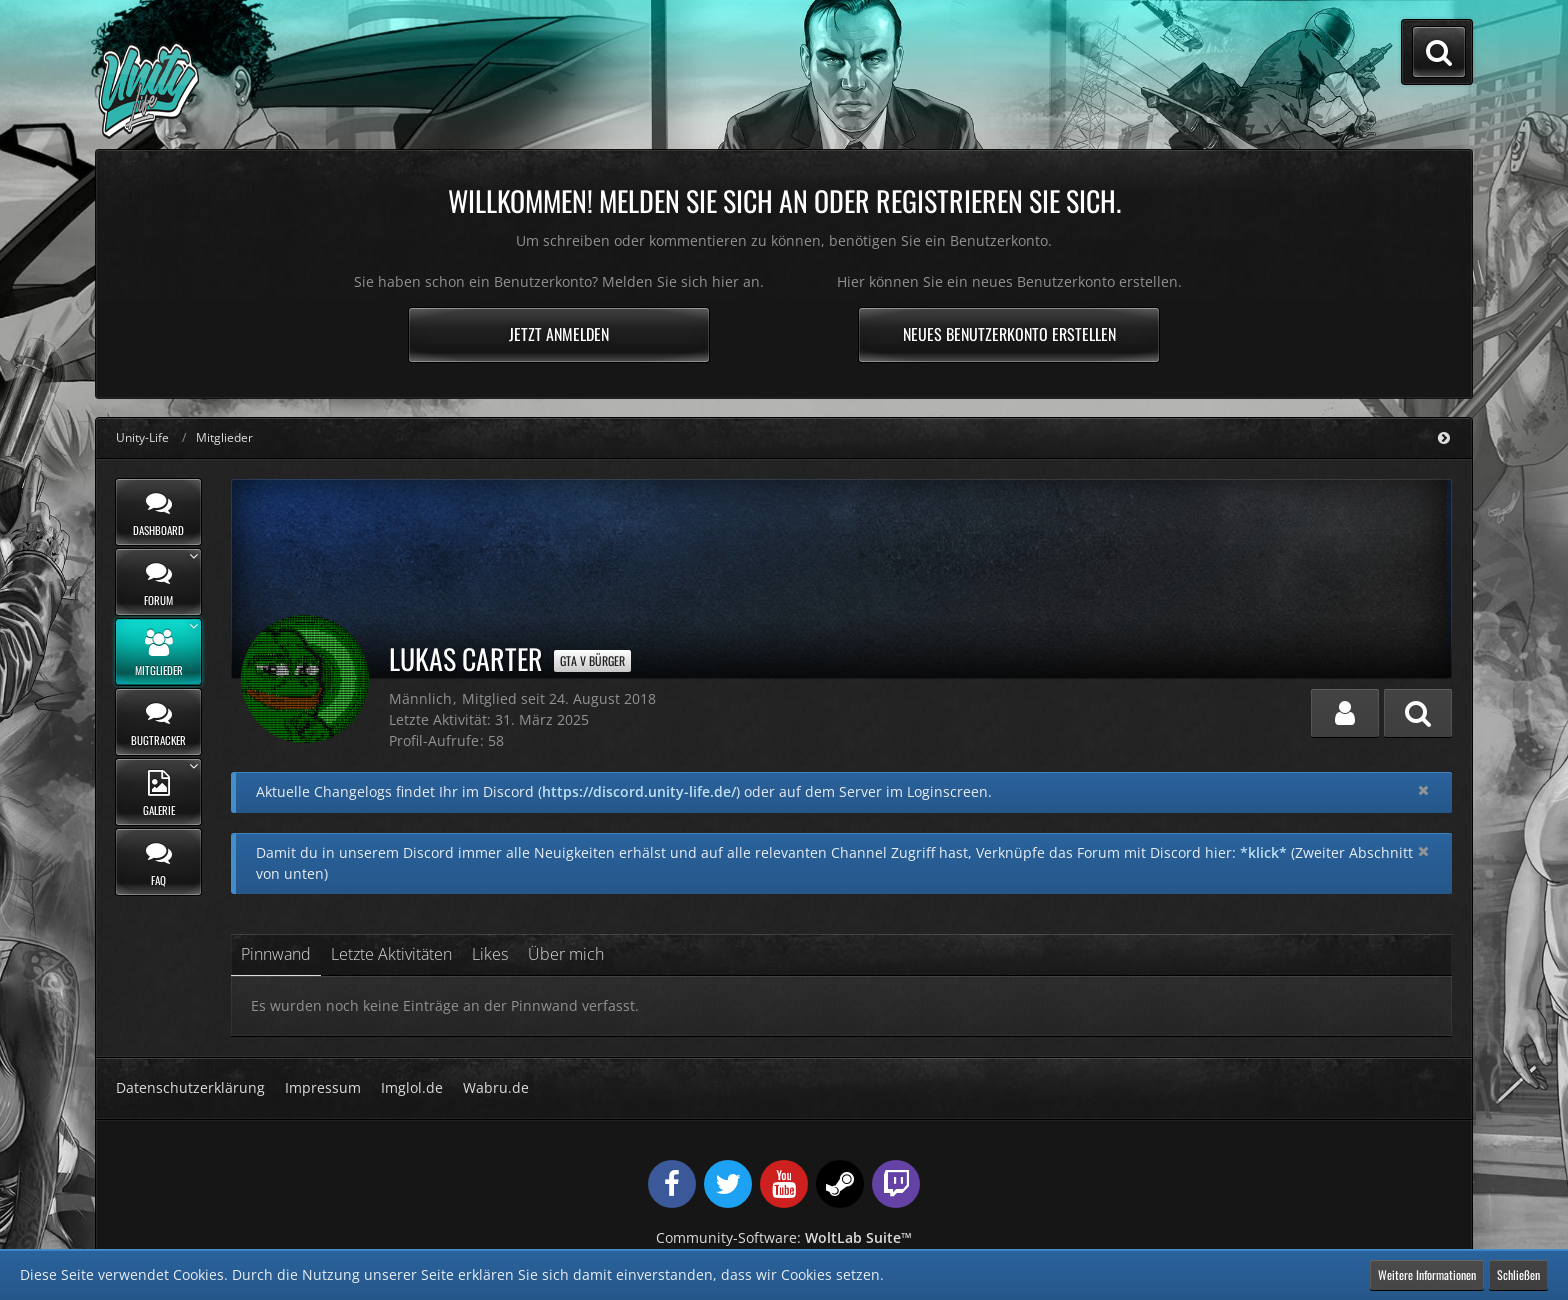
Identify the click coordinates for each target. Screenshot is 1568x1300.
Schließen (1518, 1274)
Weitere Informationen (1427, 1274)
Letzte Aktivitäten (391, 954)
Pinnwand (276, 954)
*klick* (1263, 852)
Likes (490, 954)
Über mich (566, 954)
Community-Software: (784, 1237)
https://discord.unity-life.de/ (639, 791)
